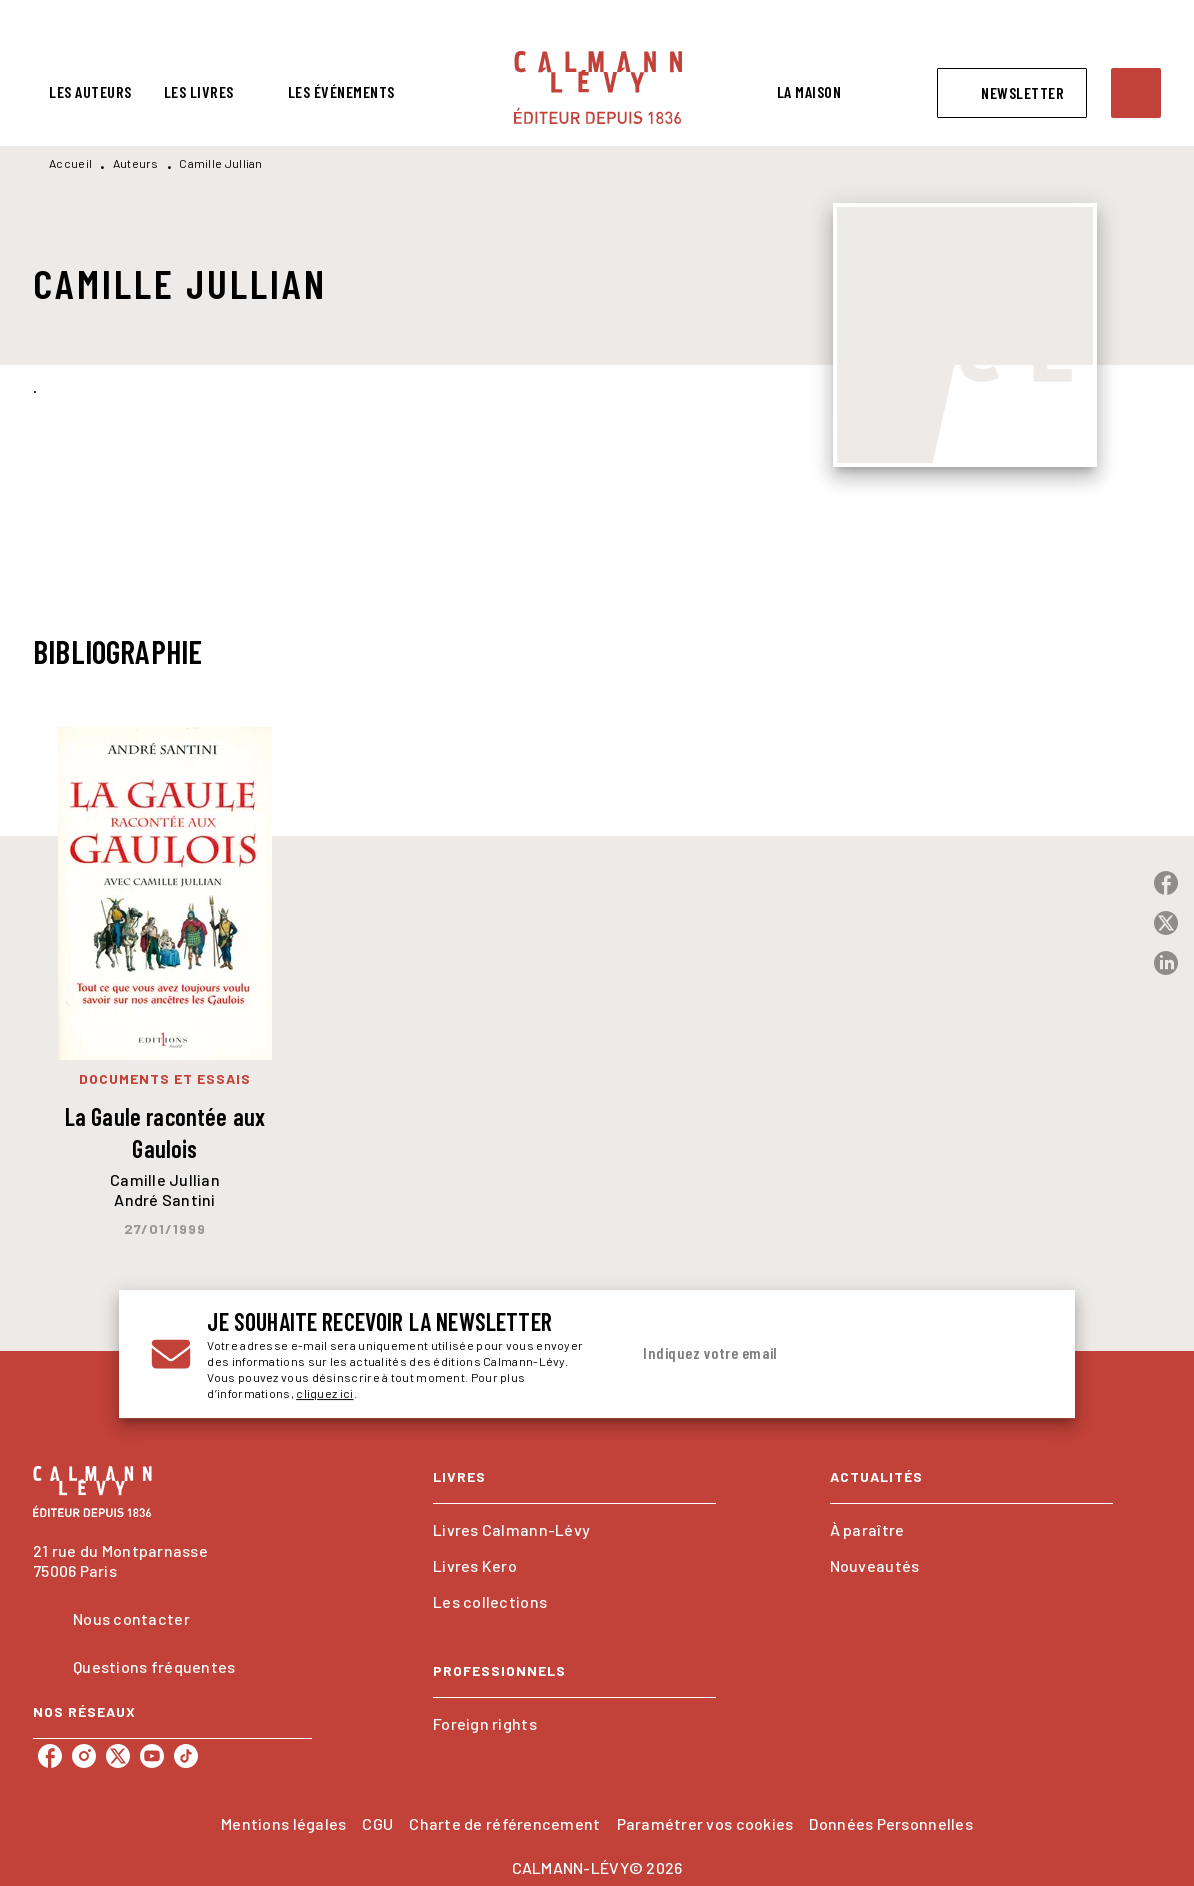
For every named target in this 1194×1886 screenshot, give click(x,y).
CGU (377, 1823)
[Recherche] (1136, 93)
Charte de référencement (504, 1823)
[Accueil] (598, 87)
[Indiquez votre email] (811, 1354)
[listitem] (50, 1756)
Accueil (70, 163)
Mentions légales (283, 1823)
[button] (1012, 93)
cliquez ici (324, 1393)
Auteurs (136, 163)
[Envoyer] (1019, 1354)
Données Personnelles (890, 1823)
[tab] (90, 92)
